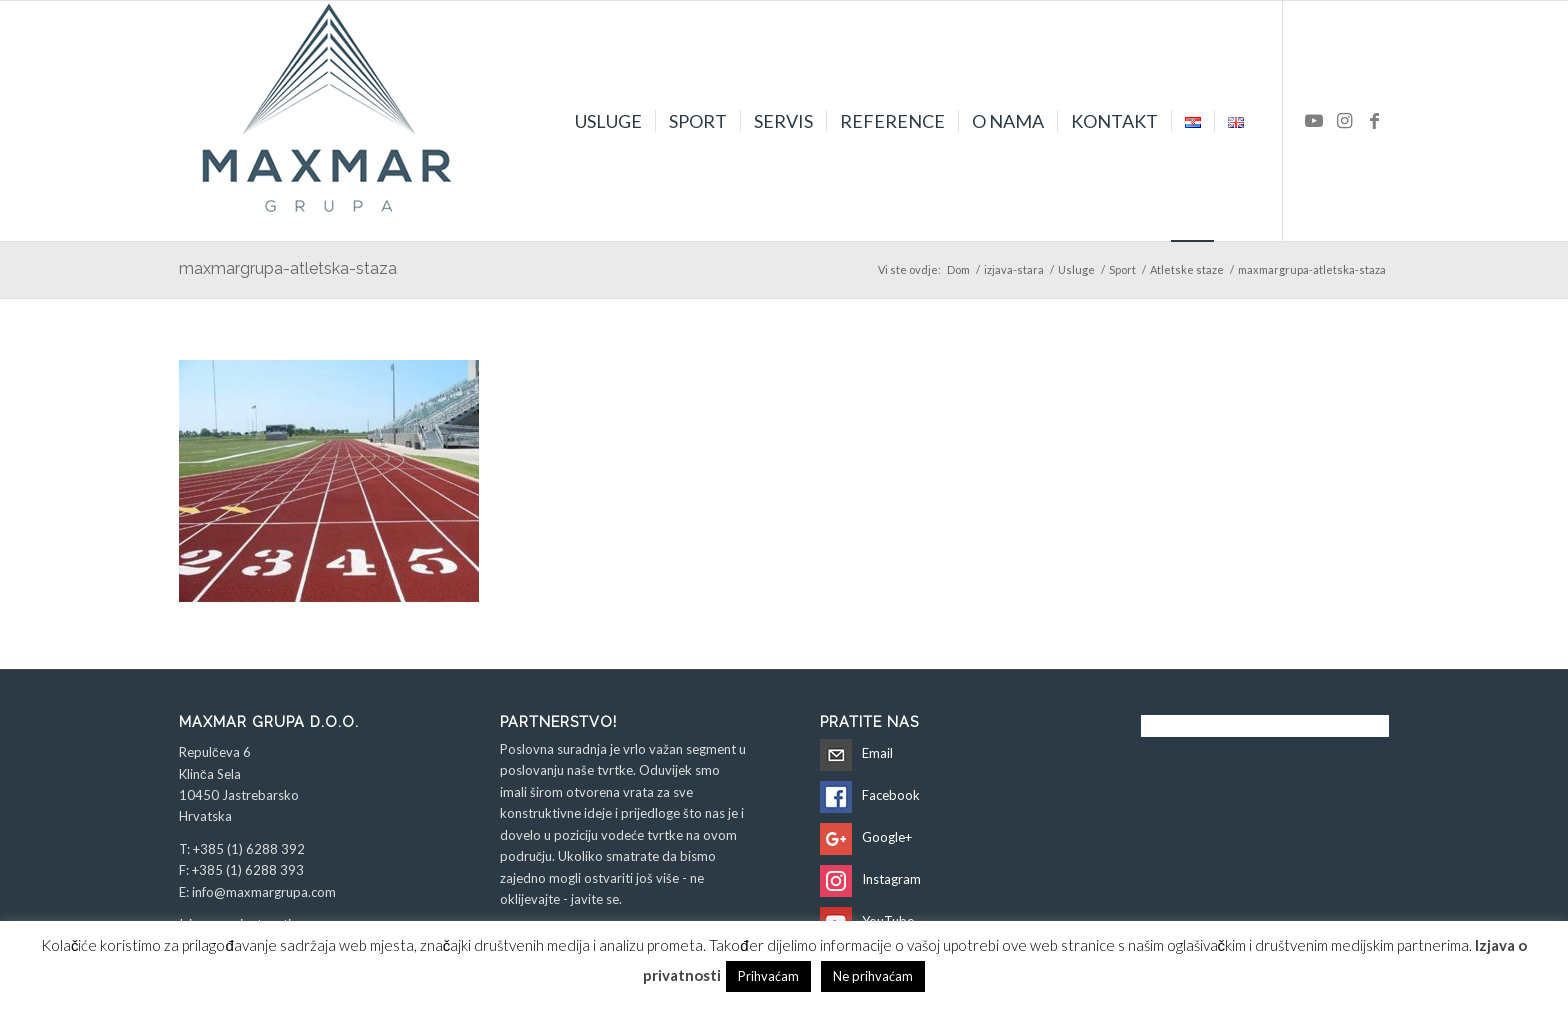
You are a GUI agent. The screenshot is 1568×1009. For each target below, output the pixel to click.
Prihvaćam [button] (768, 976)
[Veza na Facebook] (1374, 120)
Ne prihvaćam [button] (873, 976)
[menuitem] (608, 121)
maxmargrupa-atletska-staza (288, 268)
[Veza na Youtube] (1314, 120)
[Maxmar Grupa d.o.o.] (329, 121)
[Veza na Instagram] (1344, 120)
